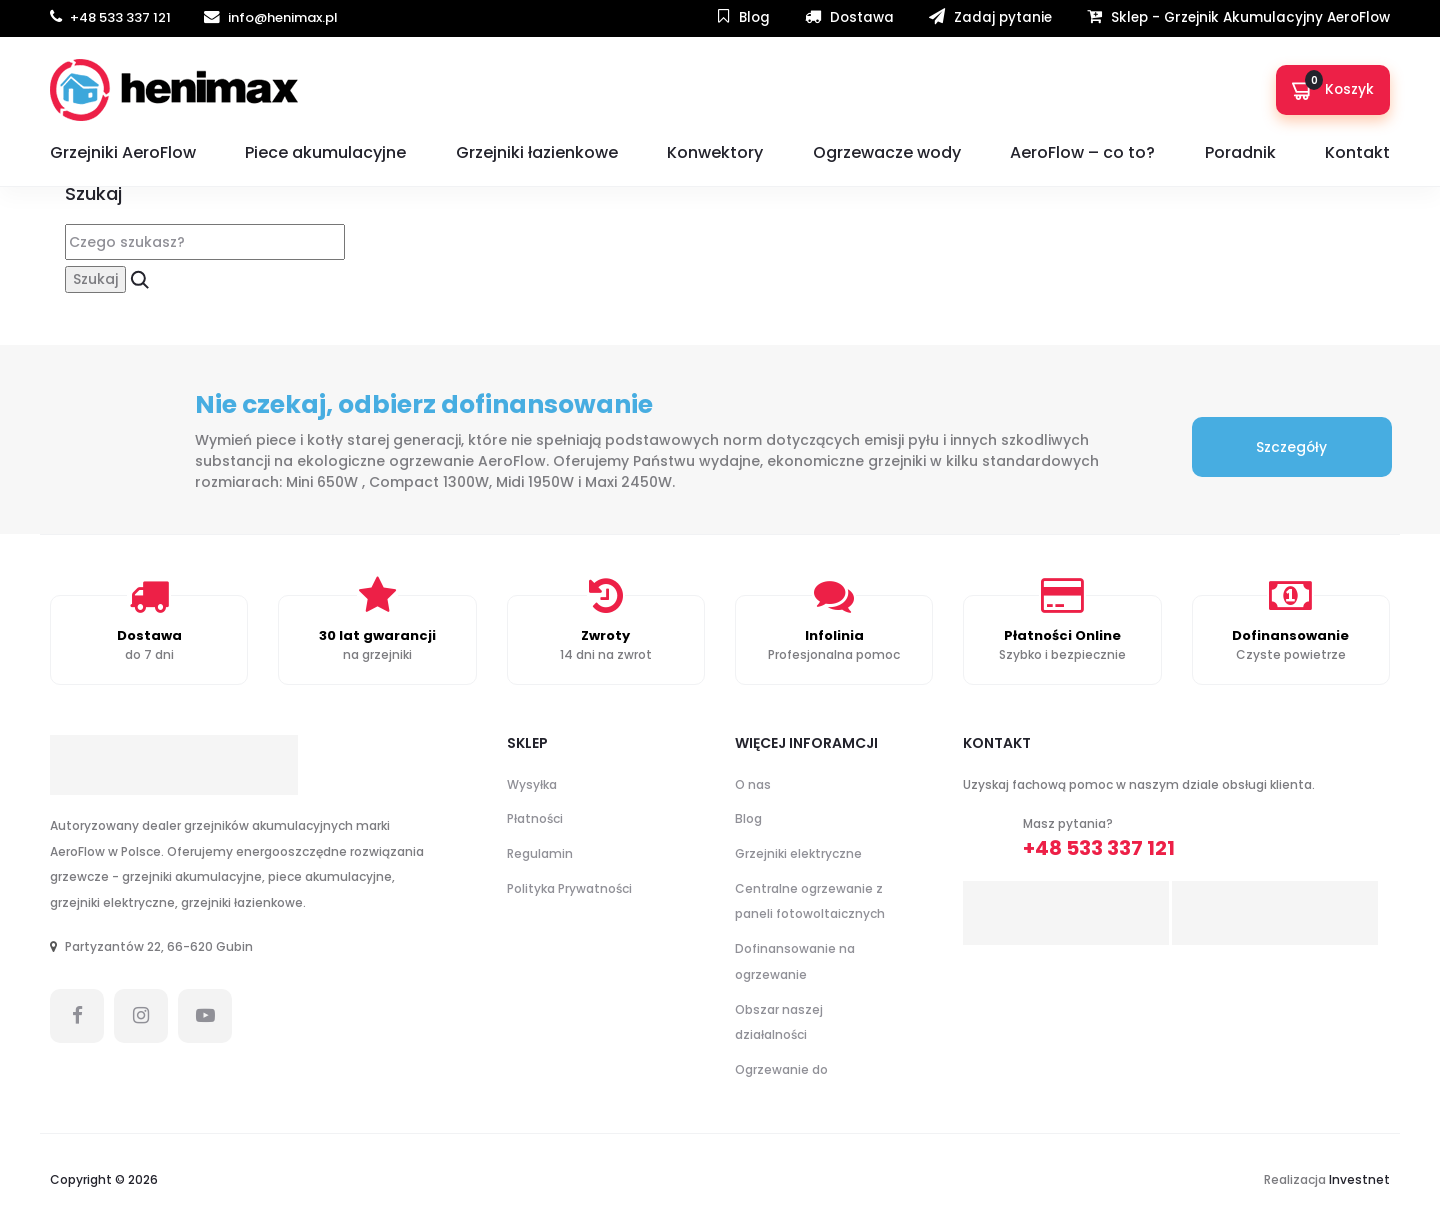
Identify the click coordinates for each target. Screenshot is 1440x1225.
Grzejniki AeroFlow (123, 152)
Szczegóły (1292, 448)
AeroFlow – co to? (1082, 152)
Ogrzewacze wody (887, 152)
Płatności (535, 819)
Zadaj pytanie (990, 17)
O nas (753, 784)
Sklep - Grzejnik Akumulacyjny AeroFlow (1238, 17)
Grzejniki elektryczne (798, 853)
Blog (744, 17)
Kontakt (1357, 152)
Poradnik (1240, 152)
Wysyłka (532, 784)
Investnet (1359, 1179)
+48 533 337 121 (112, 17)
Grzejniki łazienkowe (537, 152)
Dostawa (849, 17)
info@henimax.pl (271, 17)
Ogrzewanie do (781, 1069)
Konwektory (715, 152)
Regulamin (540, 853)
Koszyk (1332, 85)
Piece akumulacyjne (325, 152)
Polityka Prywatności (569, 888)
